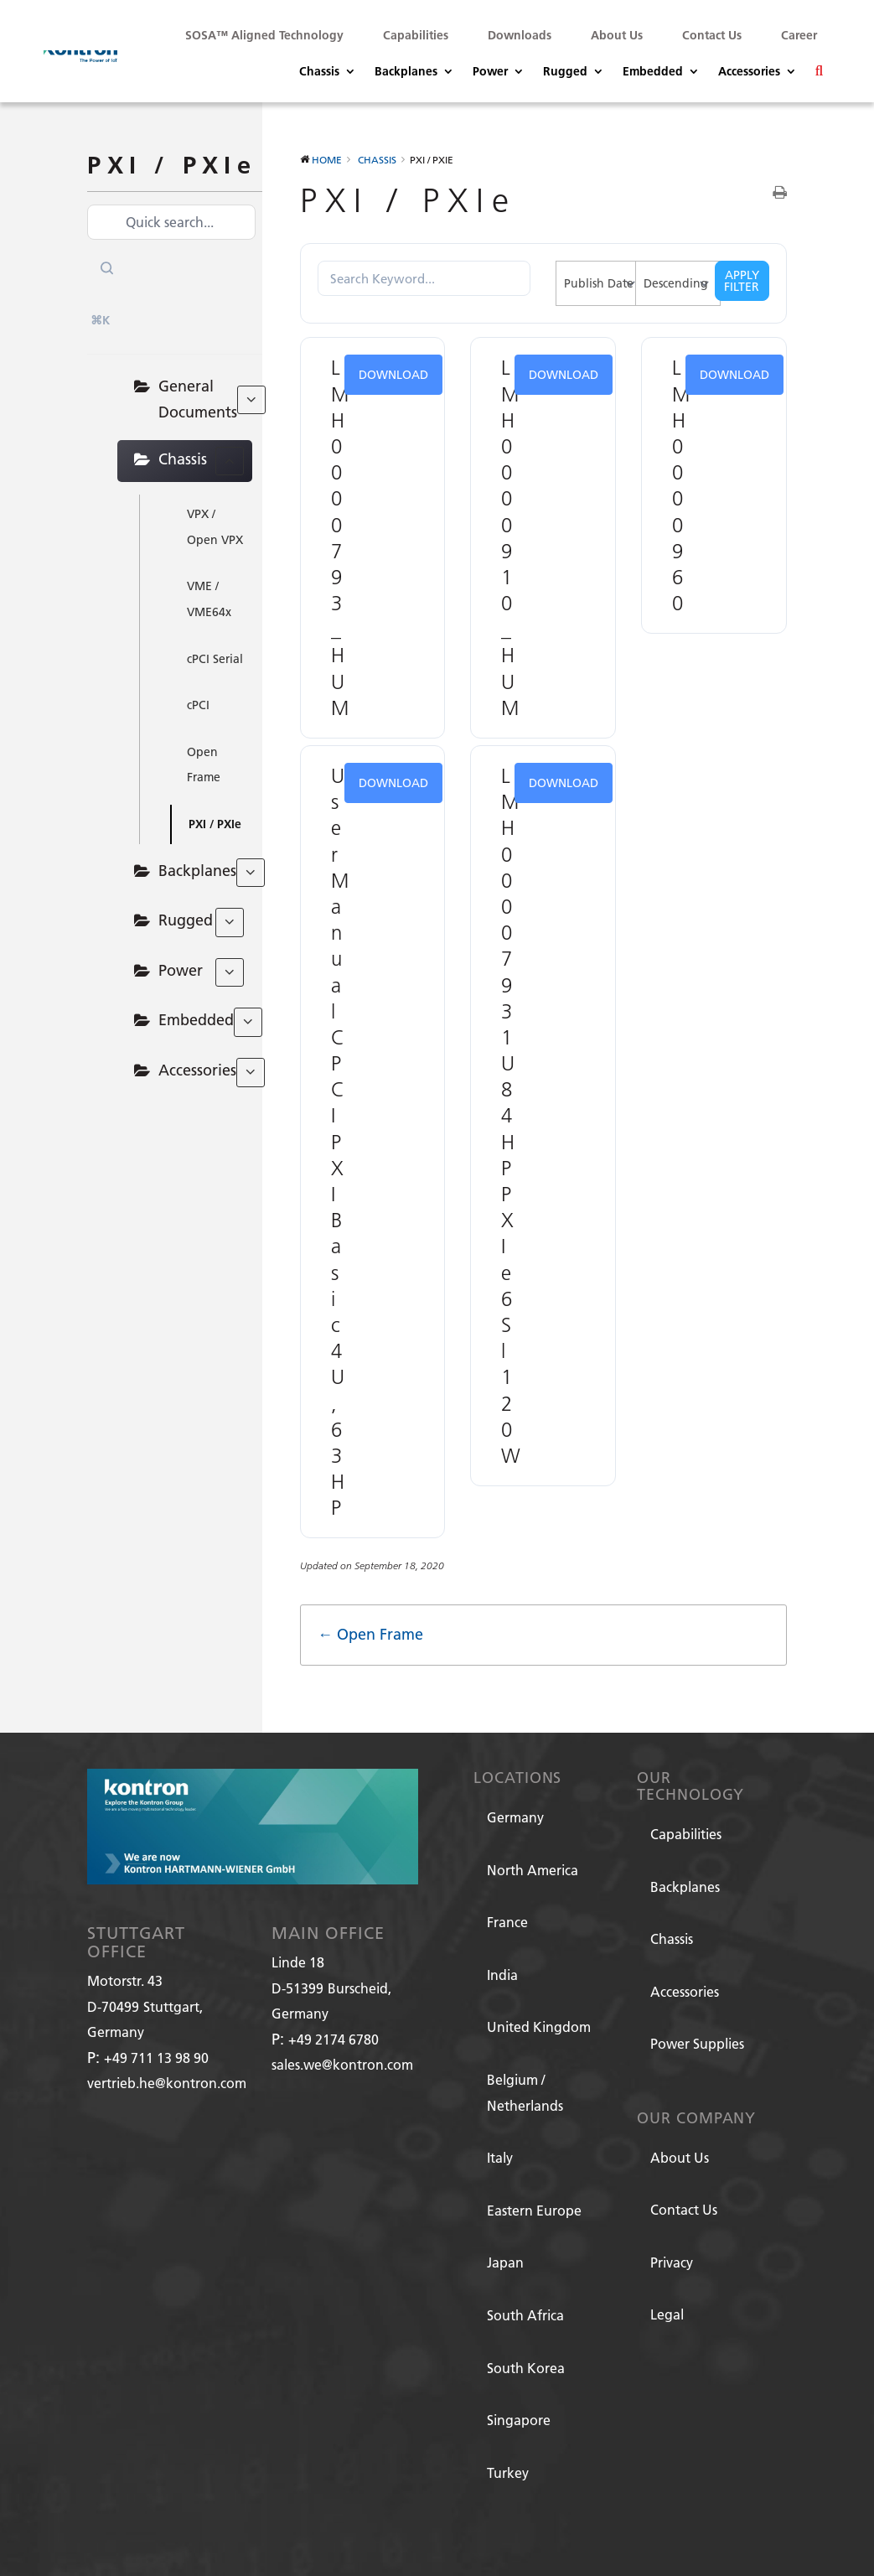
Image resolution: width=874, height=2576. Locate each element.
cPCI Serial (215, 658)
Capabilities (415, 35)
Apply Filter (741, 280)
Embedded (653, 72)
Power (490, 72)
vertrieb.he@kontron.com (166, 2082)
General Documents (205, 399)
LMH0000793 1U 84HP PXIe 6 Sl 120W (513, 1115)
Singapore (519, 2419)
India (502, 1974)
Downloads (519, 35)
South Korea (526, 2367)
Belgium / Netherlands (525, 2092)
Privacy (671, 2262)
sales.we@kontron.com (342, 2064)
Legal (667, 2314)
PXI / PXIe (215, 824)
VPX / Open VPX (215, 526)
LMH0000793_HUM (342, 537)
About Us (617, 35)
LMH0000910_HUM (512, 537)
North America (532, 1870)
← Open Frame (370, 1634)
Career (799, 35)
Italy (500, 2157)
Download (393, 374)
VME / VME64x (209, 598)
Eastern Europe (534, 2210)
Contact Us (712, 35)
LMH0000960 (683, 485)
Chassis (319, 72)
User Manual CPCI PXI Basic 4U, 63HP (342, 1141)
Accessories (749, 72)
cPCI (198, 705)
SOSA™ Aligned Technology (264, 35)
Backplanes (406, 72)
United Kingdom (539, 2026)
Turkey (508, 2472)
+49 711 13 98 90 (156, 2057)
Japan (505, 2262)
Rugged (565, 72)
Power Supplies (697, 2043)
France (507, 1922)
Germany (515, 1817)
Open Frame (203, 764)
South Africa (525, 2315)
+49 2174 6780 (333, 2039)
